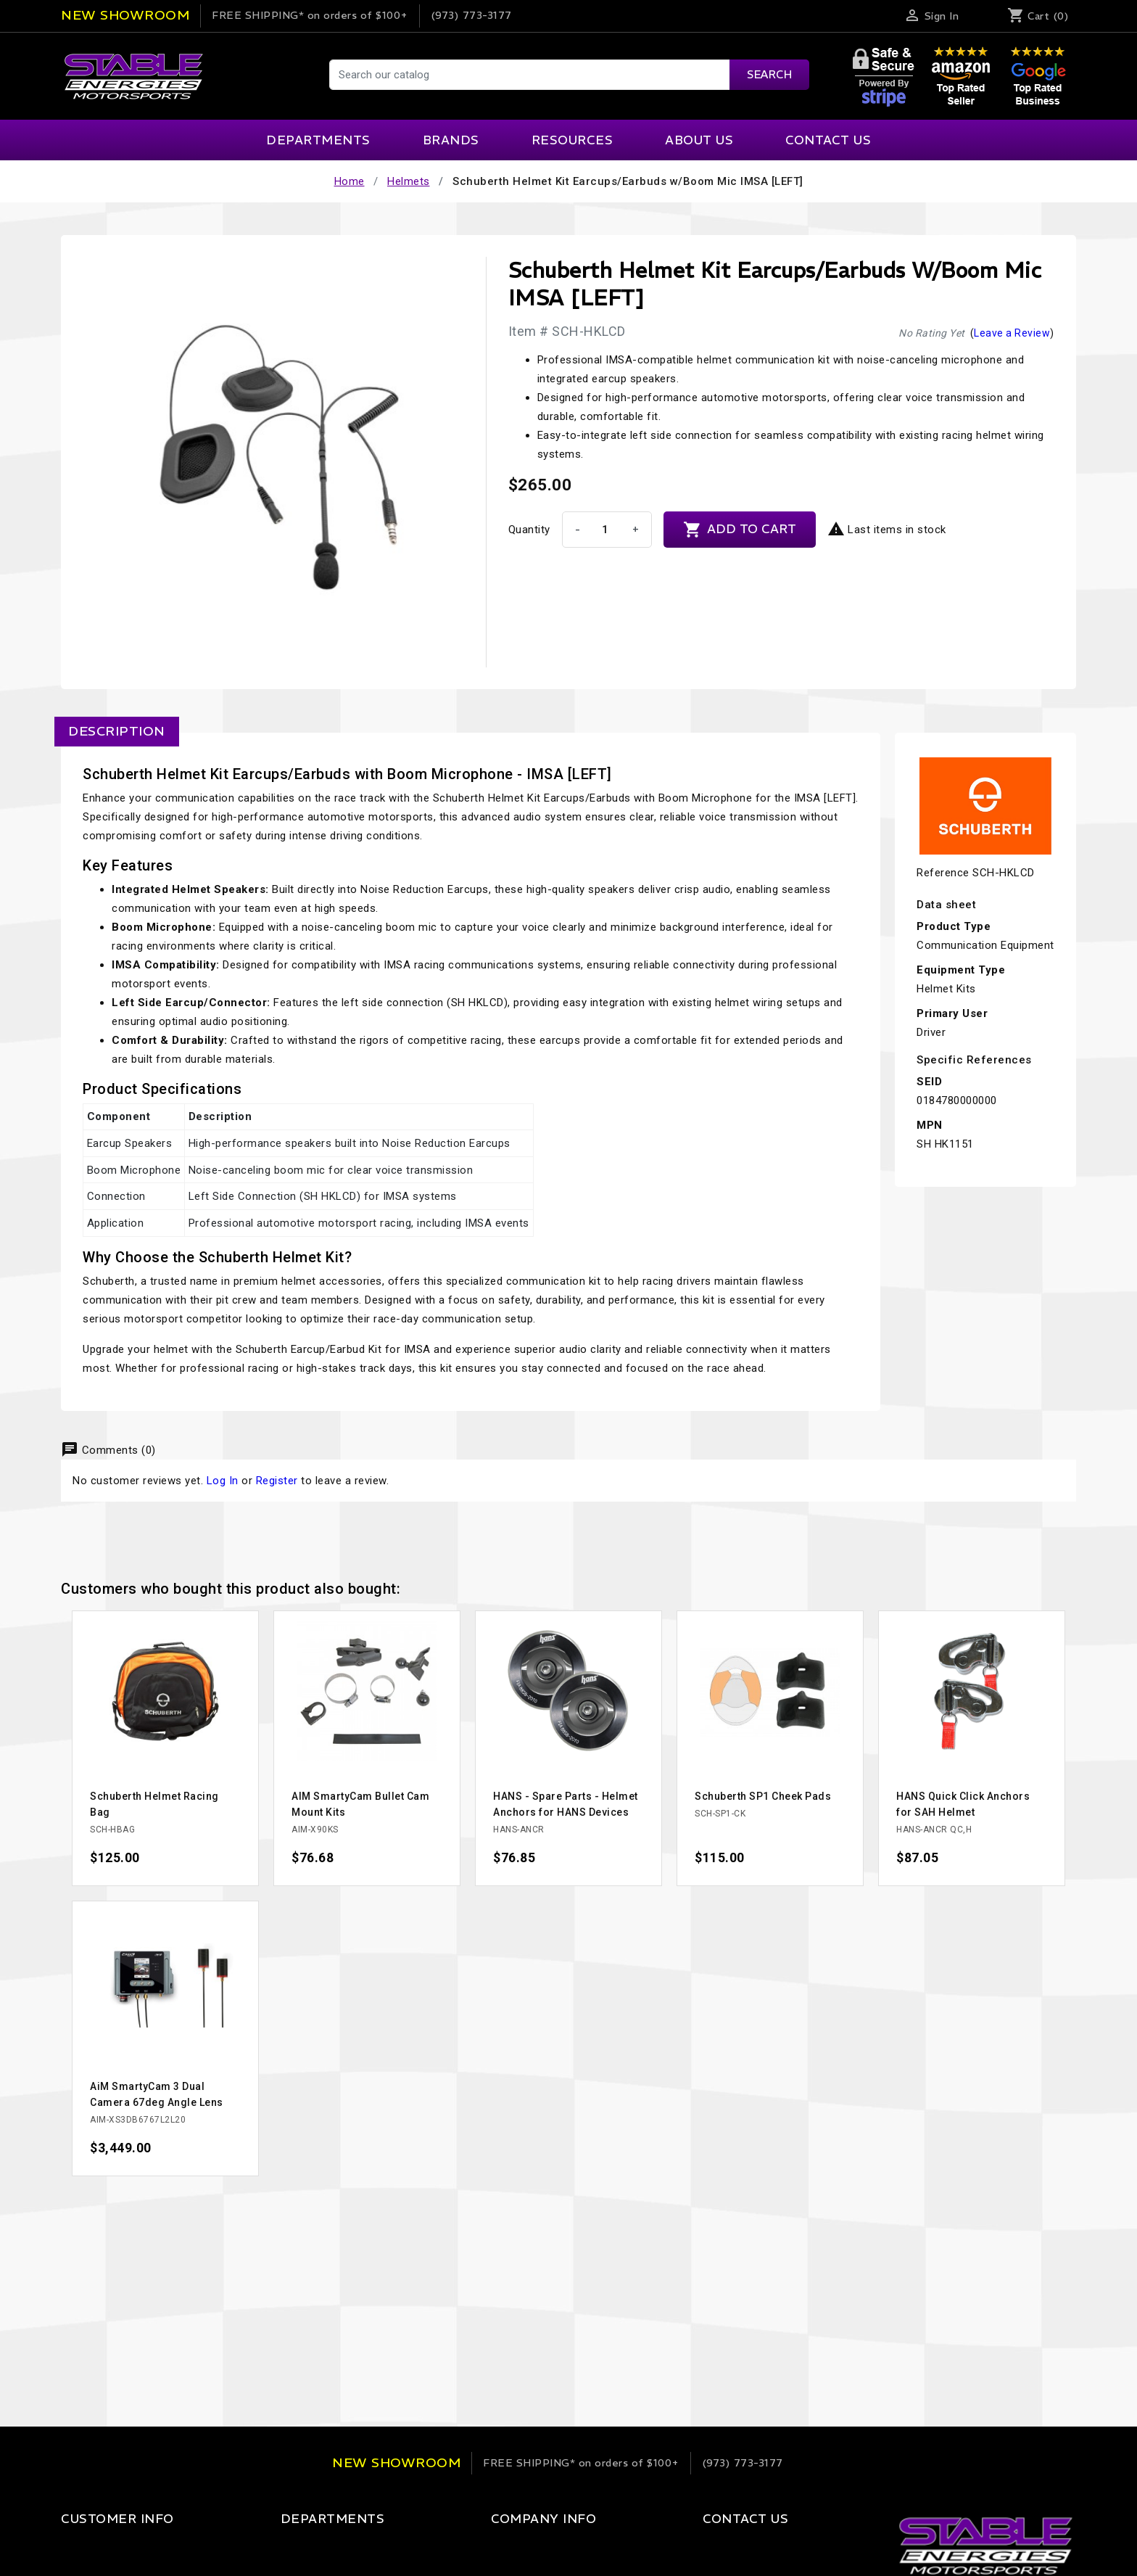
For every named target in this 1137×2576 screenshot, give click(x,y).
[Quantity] (605, 529)
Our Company (489, 2548)
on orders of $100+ (310, 15)
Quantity (529, 529)
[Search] (568, 74)
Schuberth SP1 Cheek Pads (763, 1796)
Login (75, 2548)
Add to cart (739, 529)
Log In (223, 1480)
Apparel (281, 2548)
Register (277, 1480)
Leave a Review (1012, 333)
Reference (943, 872)
